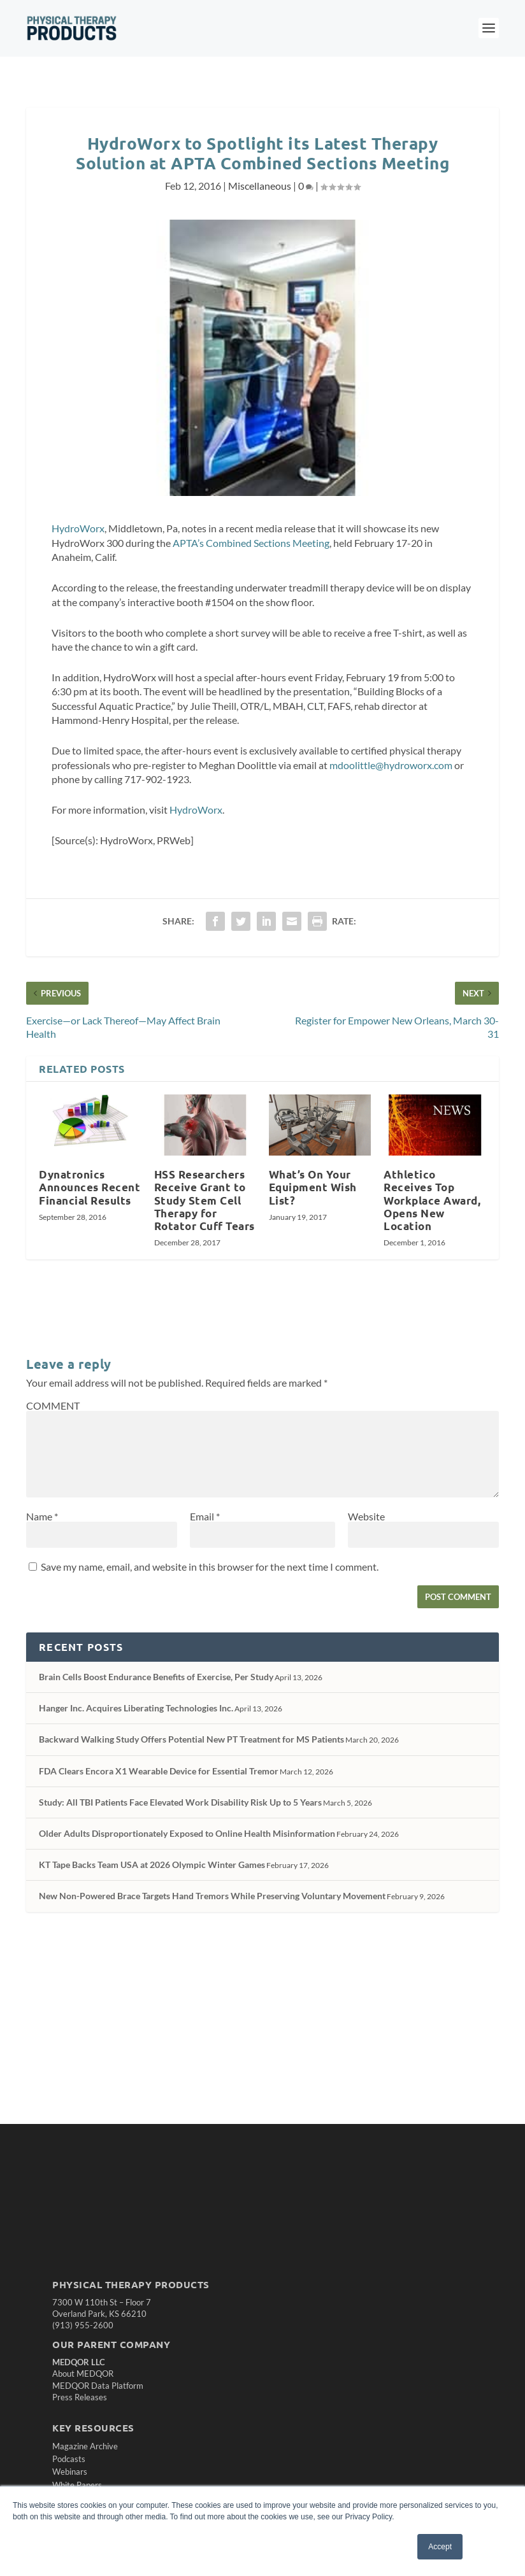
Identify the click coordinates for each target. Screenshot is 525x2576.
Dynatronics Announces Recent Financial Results (89, 1187)
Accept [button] (440, 2546)
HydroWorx (78, 528)
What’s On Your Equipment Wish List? (313, 1187)
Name (42, 1516)
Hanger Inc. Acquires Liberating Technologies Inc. (136, 1707)
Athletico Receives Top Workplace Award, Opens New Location (432, 1200)
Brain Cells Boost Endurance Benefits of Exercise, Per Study (156, 1676)
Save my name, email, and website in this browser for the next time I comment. (209, 1566)
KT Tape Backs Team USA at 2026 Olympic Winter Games (152, 1864)
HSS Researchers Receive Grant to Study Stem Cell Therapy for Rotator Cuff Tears (204, 1200)
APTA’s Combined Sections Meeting (251, 543)
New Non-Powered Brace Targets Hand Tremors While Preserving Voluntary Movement (212, 1895)
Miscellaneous (259, 186)
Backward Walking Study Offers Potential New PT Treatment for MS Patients (191, 1739)
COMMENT (53, 1405)
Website (366, 1516)
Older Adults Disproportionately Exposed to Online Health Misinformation (187, 1833)
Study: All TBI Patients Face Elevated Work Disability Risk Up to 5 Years (180, 1802)
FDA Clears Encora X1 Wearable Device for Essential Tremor (158, 1771)
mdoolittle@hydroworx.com (390, 765)
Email (205, 1516)
